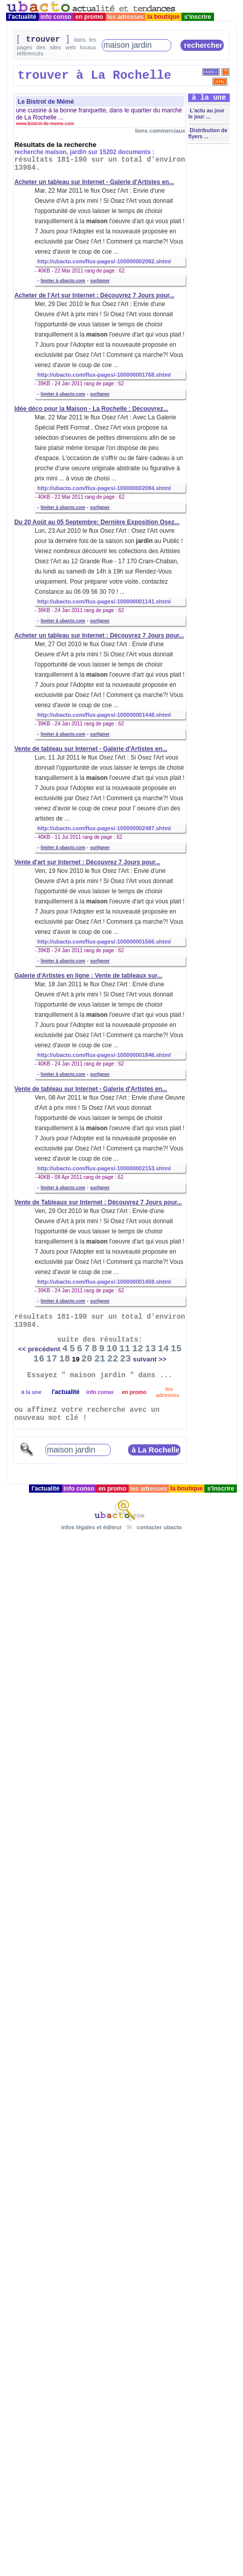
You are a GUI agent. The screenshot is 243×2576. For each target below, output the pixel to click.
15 (176, 1349)
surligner (100, 280)
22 (112, 1359)
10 (111, 1349)
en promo (89, 16)
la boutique (163, 16)
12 (137, 1349)
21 (99, 1359)
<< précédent (39, 1349)
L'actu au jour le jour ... (206, 113)
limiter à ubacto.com (63, 280)
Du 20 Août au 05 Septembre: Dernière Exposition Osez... (96, 522)
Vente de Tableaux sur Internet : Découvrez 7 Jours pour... (98, 1202)
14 (163, 1349)
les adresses (126, 16)
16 (39, 1359)
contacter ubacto (159, 1527)
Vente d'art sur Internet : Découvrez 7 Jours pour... (87, 862)
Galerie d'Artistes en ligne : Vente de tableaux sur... (88, 975)
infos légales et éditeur (91, 1527)
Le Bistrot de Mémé (46, 101)
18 (64, 1359)
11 (125, 1349)
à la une (31, 1392)
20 (87, 1359)
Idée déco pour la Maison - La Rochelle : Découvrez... (91, 408)
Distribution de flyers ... (207, 133)
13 (150, 1349)
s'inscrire (198, 16)
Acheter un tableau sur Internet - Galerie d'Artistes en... (94, 182)
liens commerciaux (160, 131)
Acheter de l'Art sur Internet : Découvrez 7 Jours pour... (94, 295)
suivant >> (149, 1359)
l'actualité (22, 16)
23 (125, 1359)
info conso (56, 16)
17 (51, 1359)
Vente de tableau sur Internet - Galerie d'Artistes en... (90, 748)
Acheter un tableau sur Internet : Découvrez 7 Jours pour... (99, 635)
